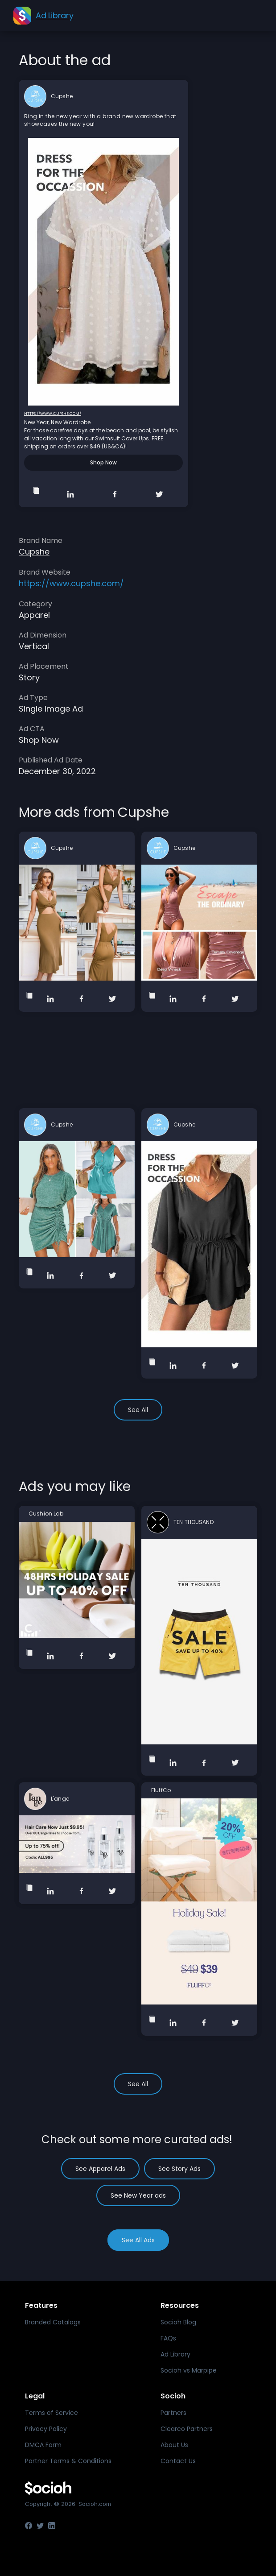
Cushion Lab (46, 1513)
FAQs (168, 2338)
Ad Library (175, 2354)
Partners (173, 2412)
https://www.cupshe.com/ (52, 413)
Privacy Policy (46, 2428)
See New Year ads (138, 2195)
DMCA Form (43, 2444)
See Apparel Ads (100, 2168)
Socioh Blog (178, 2322)
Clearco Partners (187, 2428)
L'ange (60, 1799)
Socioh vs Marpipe (189, 2370)
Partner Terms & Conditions (68, 2460)
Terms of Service (51, 2412)
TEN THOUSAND (193, 1522)
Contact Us (178, 2460)
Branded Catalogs (53, 2322)
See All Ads (138, 2240)
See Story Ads (179, 2168)
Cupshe (62, 96)
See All (138, 1409)
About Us (174, 2444)
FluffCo (161, 1790)
